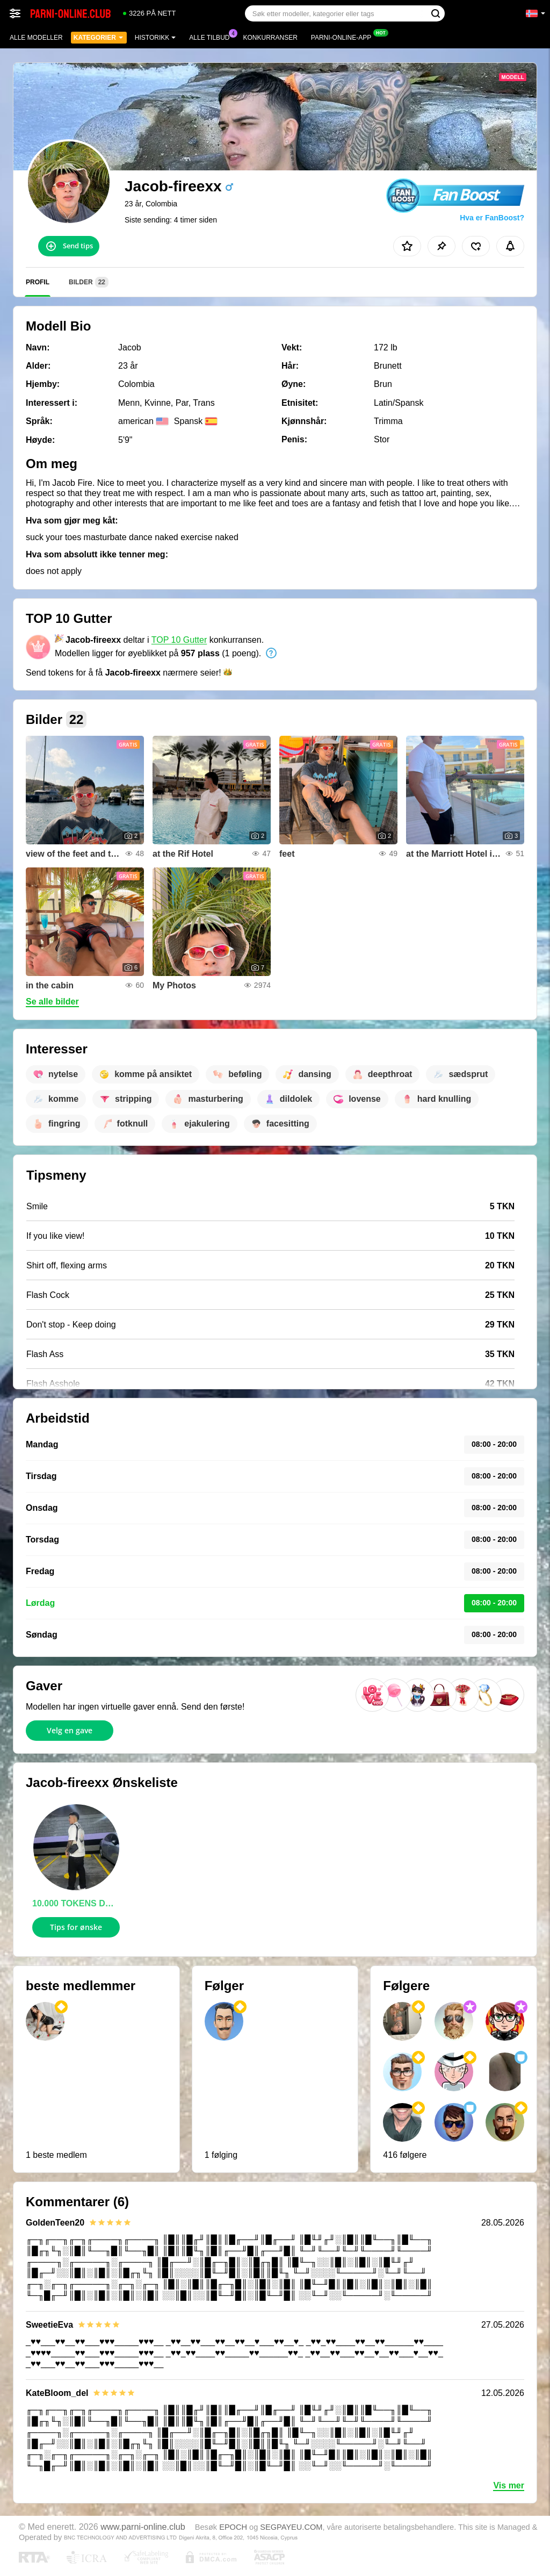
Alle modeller (36, 37)
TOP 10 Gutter (179, 639)
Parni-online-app (344, 36)
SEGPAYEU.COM (291, 2527)
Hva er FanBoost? (492, 217)
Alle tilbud (212, 36)
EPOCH (233, 2527)
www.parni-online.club (142, 2526)
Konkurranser (270, 37)
